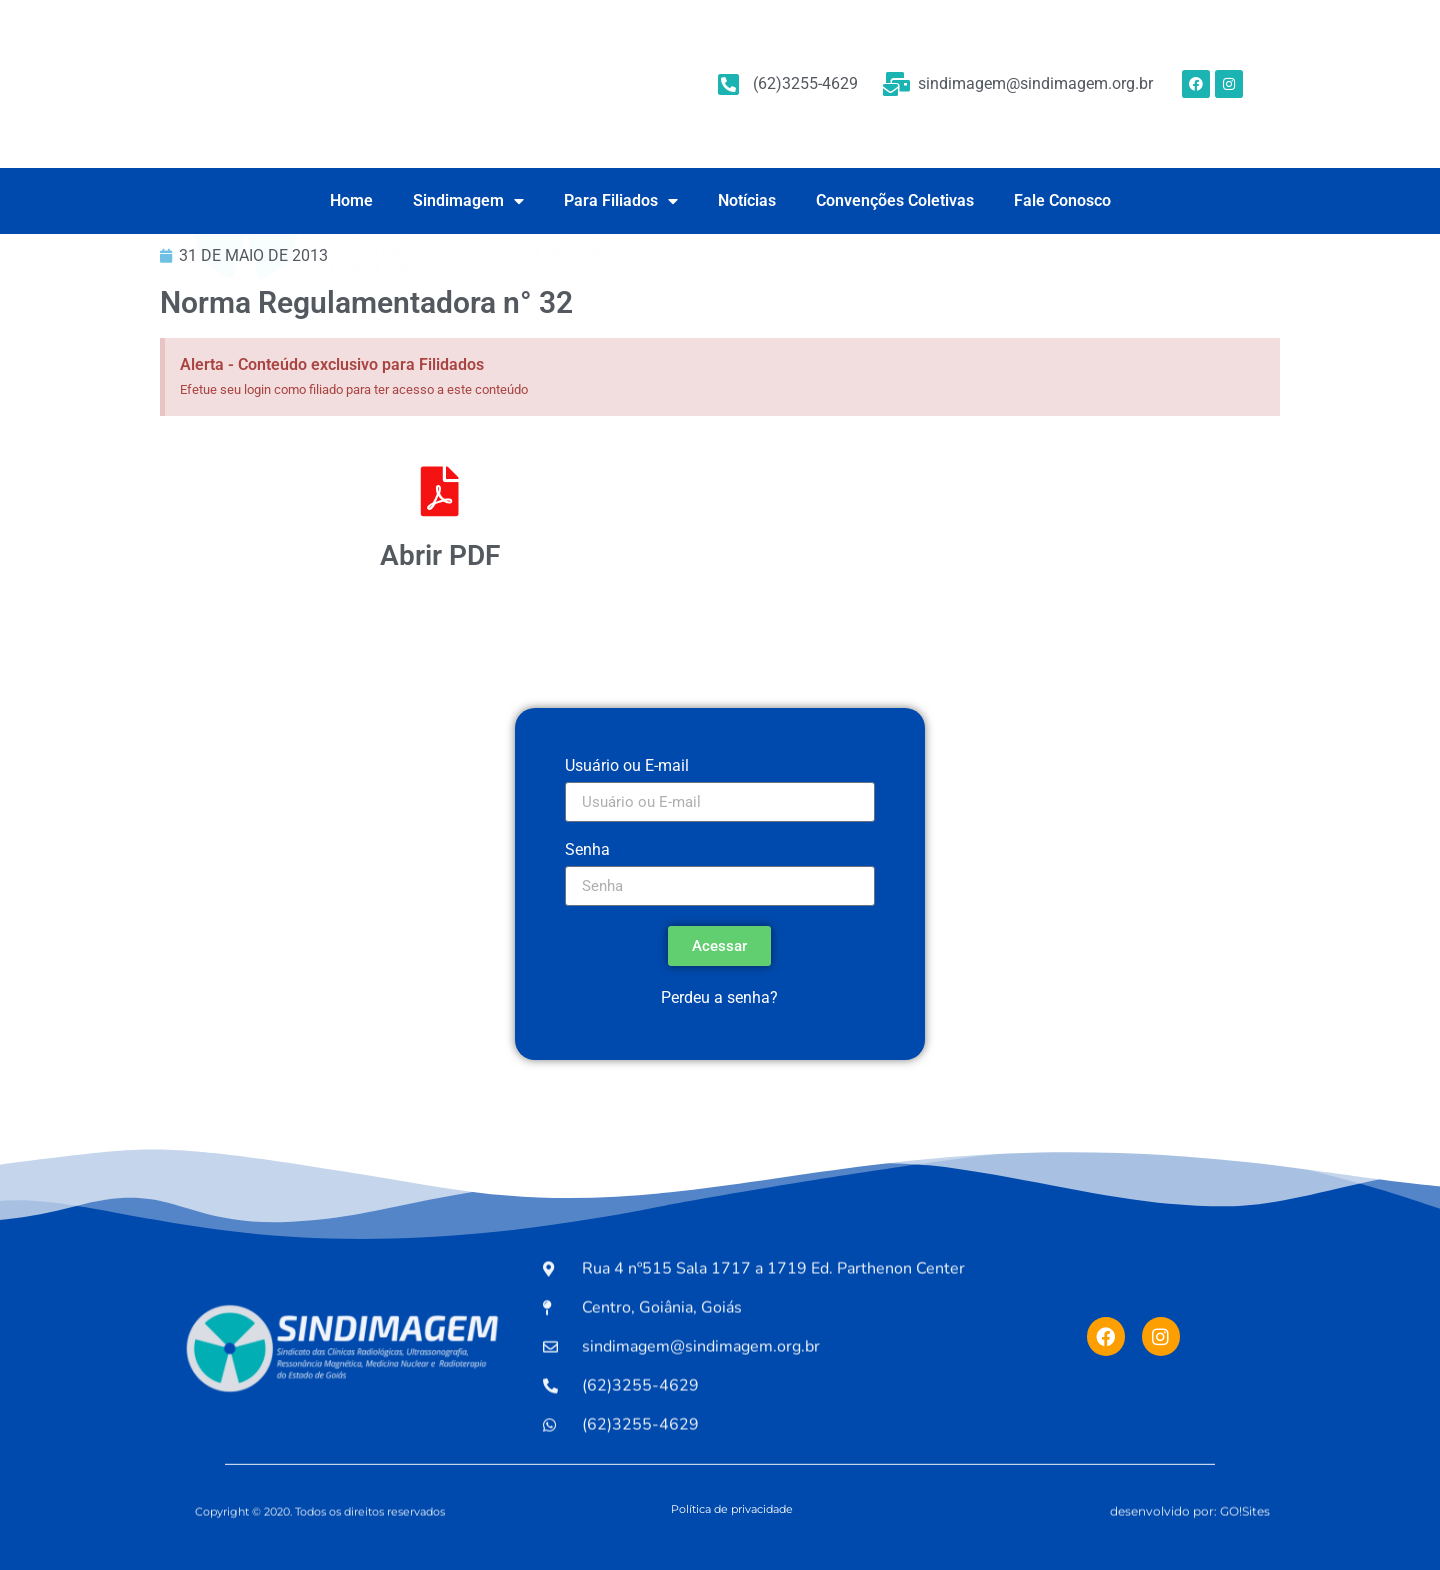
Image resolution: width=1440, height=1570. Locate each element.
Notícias (747, 200)
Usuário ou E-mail (627, 766)
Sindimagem (468, 201)
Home (351, 200)
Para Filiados (621, 201)
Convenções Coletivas (895, 200)
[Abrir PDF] (440, 491)
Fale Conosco (1062, 200)
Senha (587, 850)
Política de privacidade (732, 1509)
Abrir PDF (440, 555)
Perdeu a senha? (719, 997)
